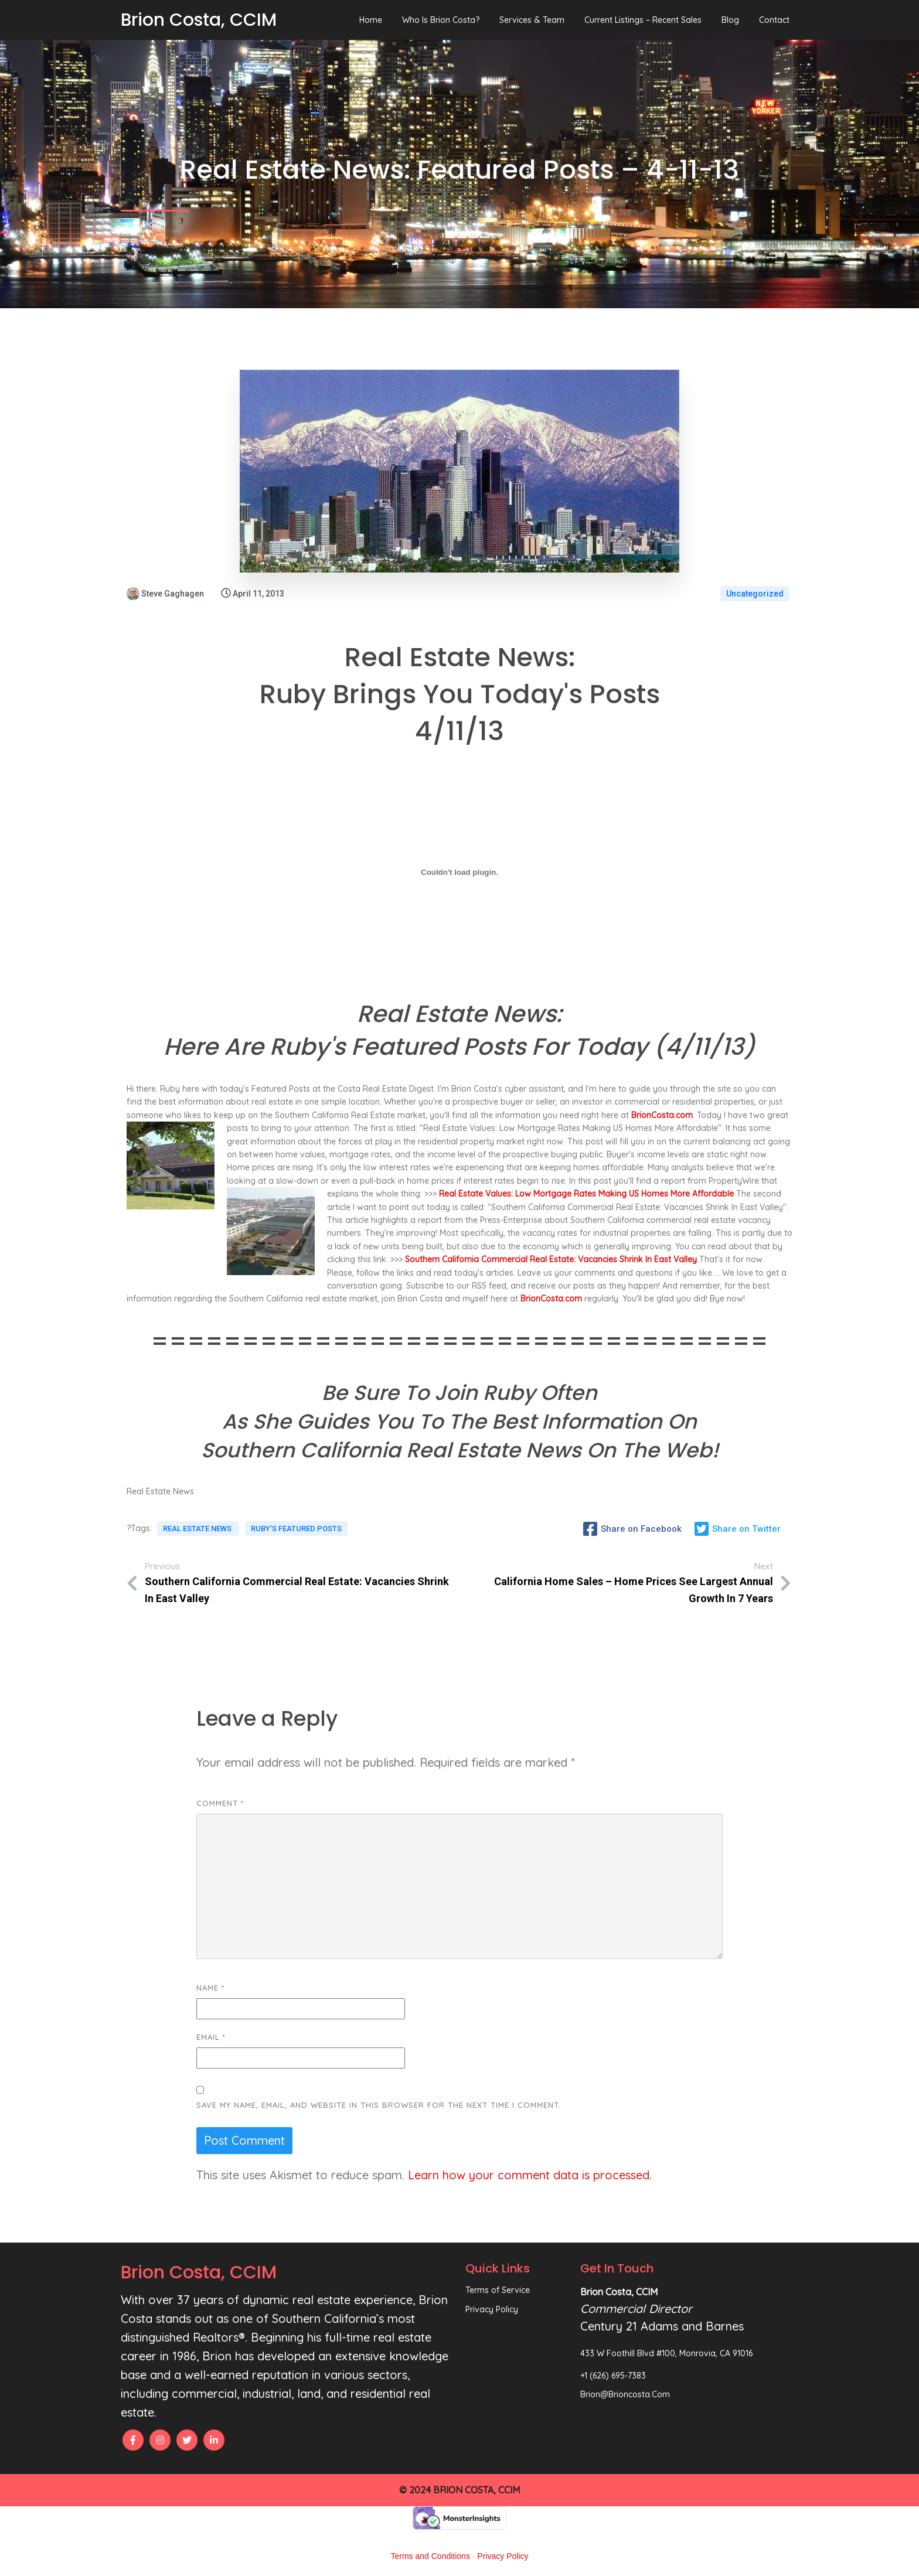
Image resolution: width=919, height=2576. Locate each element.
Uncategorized (755, 593)
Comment (220, 1803)
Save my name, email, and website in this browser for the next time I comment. (378, 2105)
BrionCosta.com (662, 1115)
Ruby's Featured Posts (296, 1528)
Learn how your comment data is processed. (530, 2175)
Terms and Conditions (430, 2556)
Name (210, 1987)
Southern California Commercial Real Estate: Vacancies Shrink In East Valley (551, 1259)
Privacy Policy (502, 2556)
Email (211, 2037)
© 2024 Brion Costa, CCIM (459, 2490)
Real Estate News (198, 1528)
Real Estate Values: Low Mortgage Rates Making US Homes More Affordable (586, 1193)
